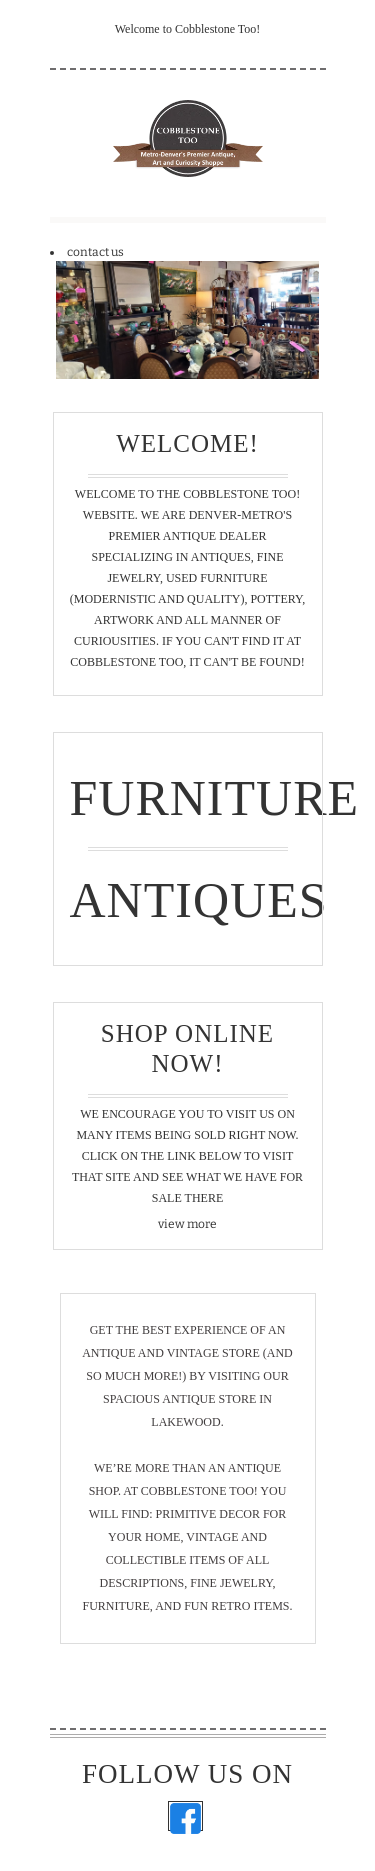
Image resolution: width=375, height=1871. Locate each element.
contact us (95, 252)
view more (187, 1224)
